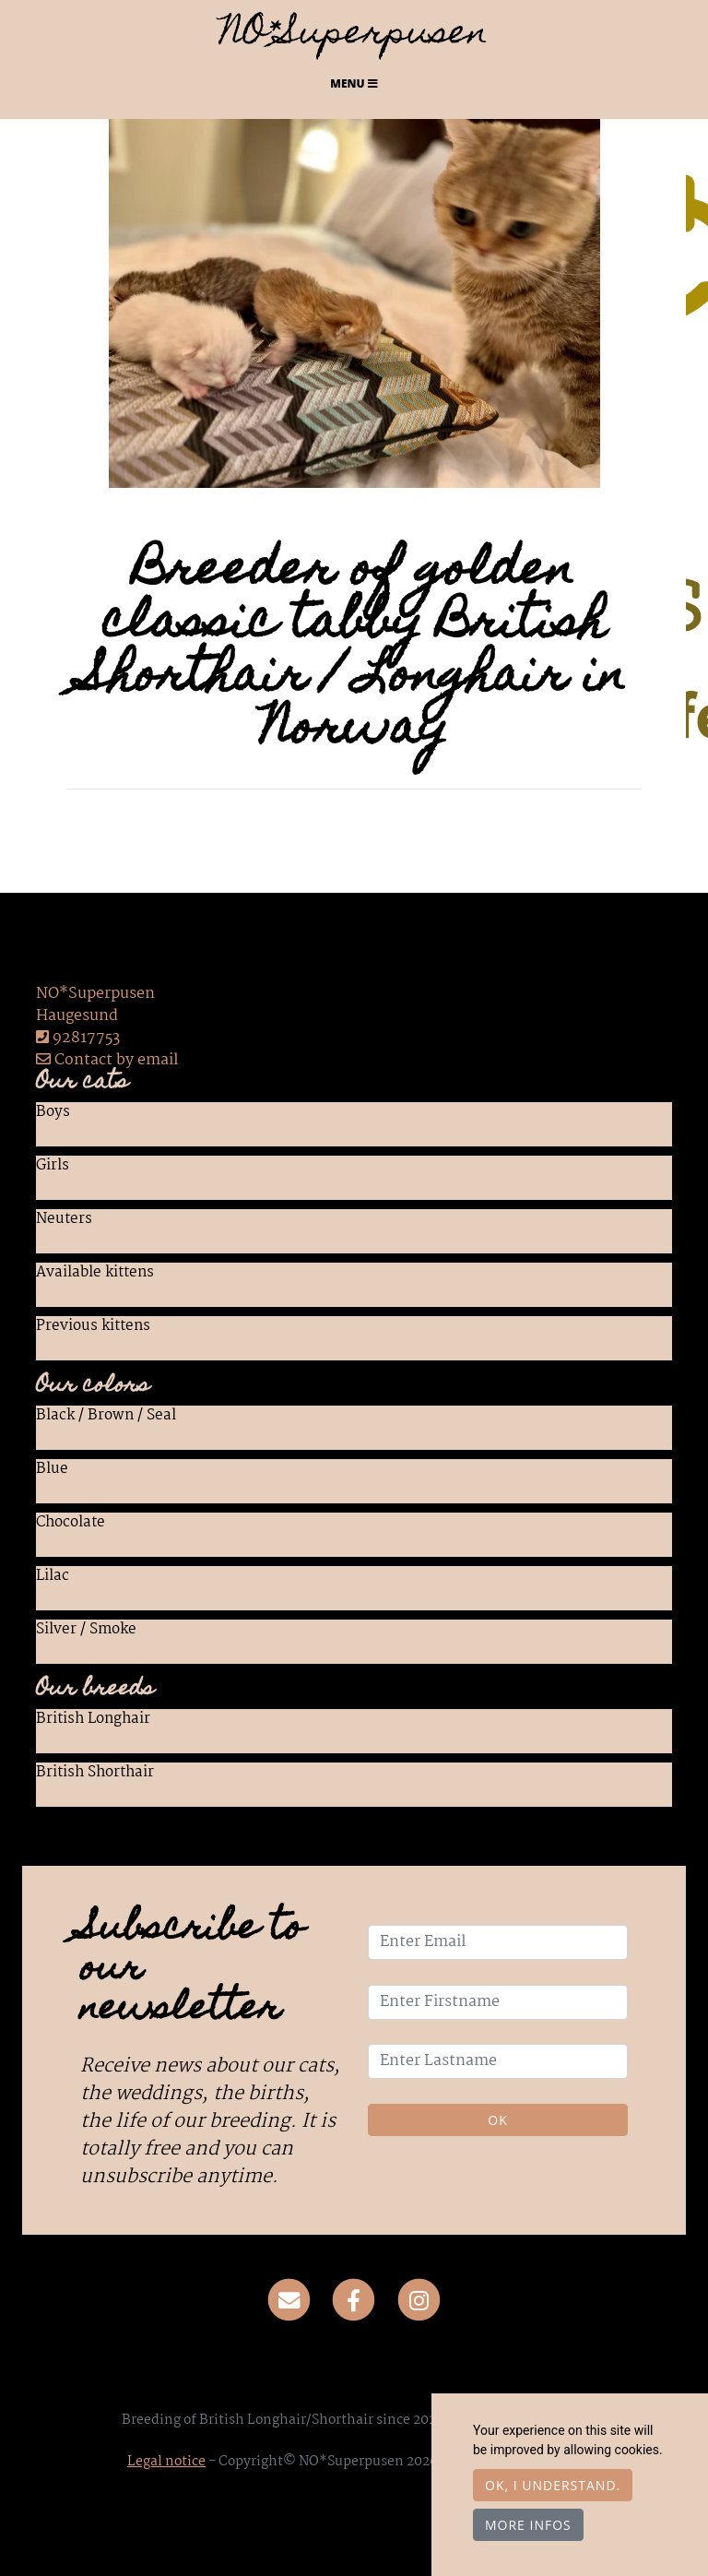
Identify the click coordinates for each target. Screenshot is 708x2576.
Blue (52, 1470)
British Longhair (93, 1720)
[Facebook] (354, 2300)
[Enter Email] (498, 1942)
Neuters (64, 1220)
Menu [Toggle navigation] (353, 83)
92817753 (86, 1038)
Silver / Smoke (86, 1631)
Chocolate (70, 1524)
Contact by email (107, 1060)
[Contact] (289, 2300)
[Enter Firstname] (498, 2002)
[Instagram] (419, 2300)
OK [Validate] (497, 2120)
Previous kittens (93, 1327)
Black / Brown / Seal (106, 1417)
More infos (528, 2525)
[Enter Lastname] (498, 2061)
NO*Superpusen (354, 36)
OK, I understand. (552, 2485)
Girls (52, 1167)
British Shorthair (95, 1774)
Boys (53, 1113)
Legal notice (166, 2462)
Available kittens (95, 1274)
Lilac (52, 1577)
